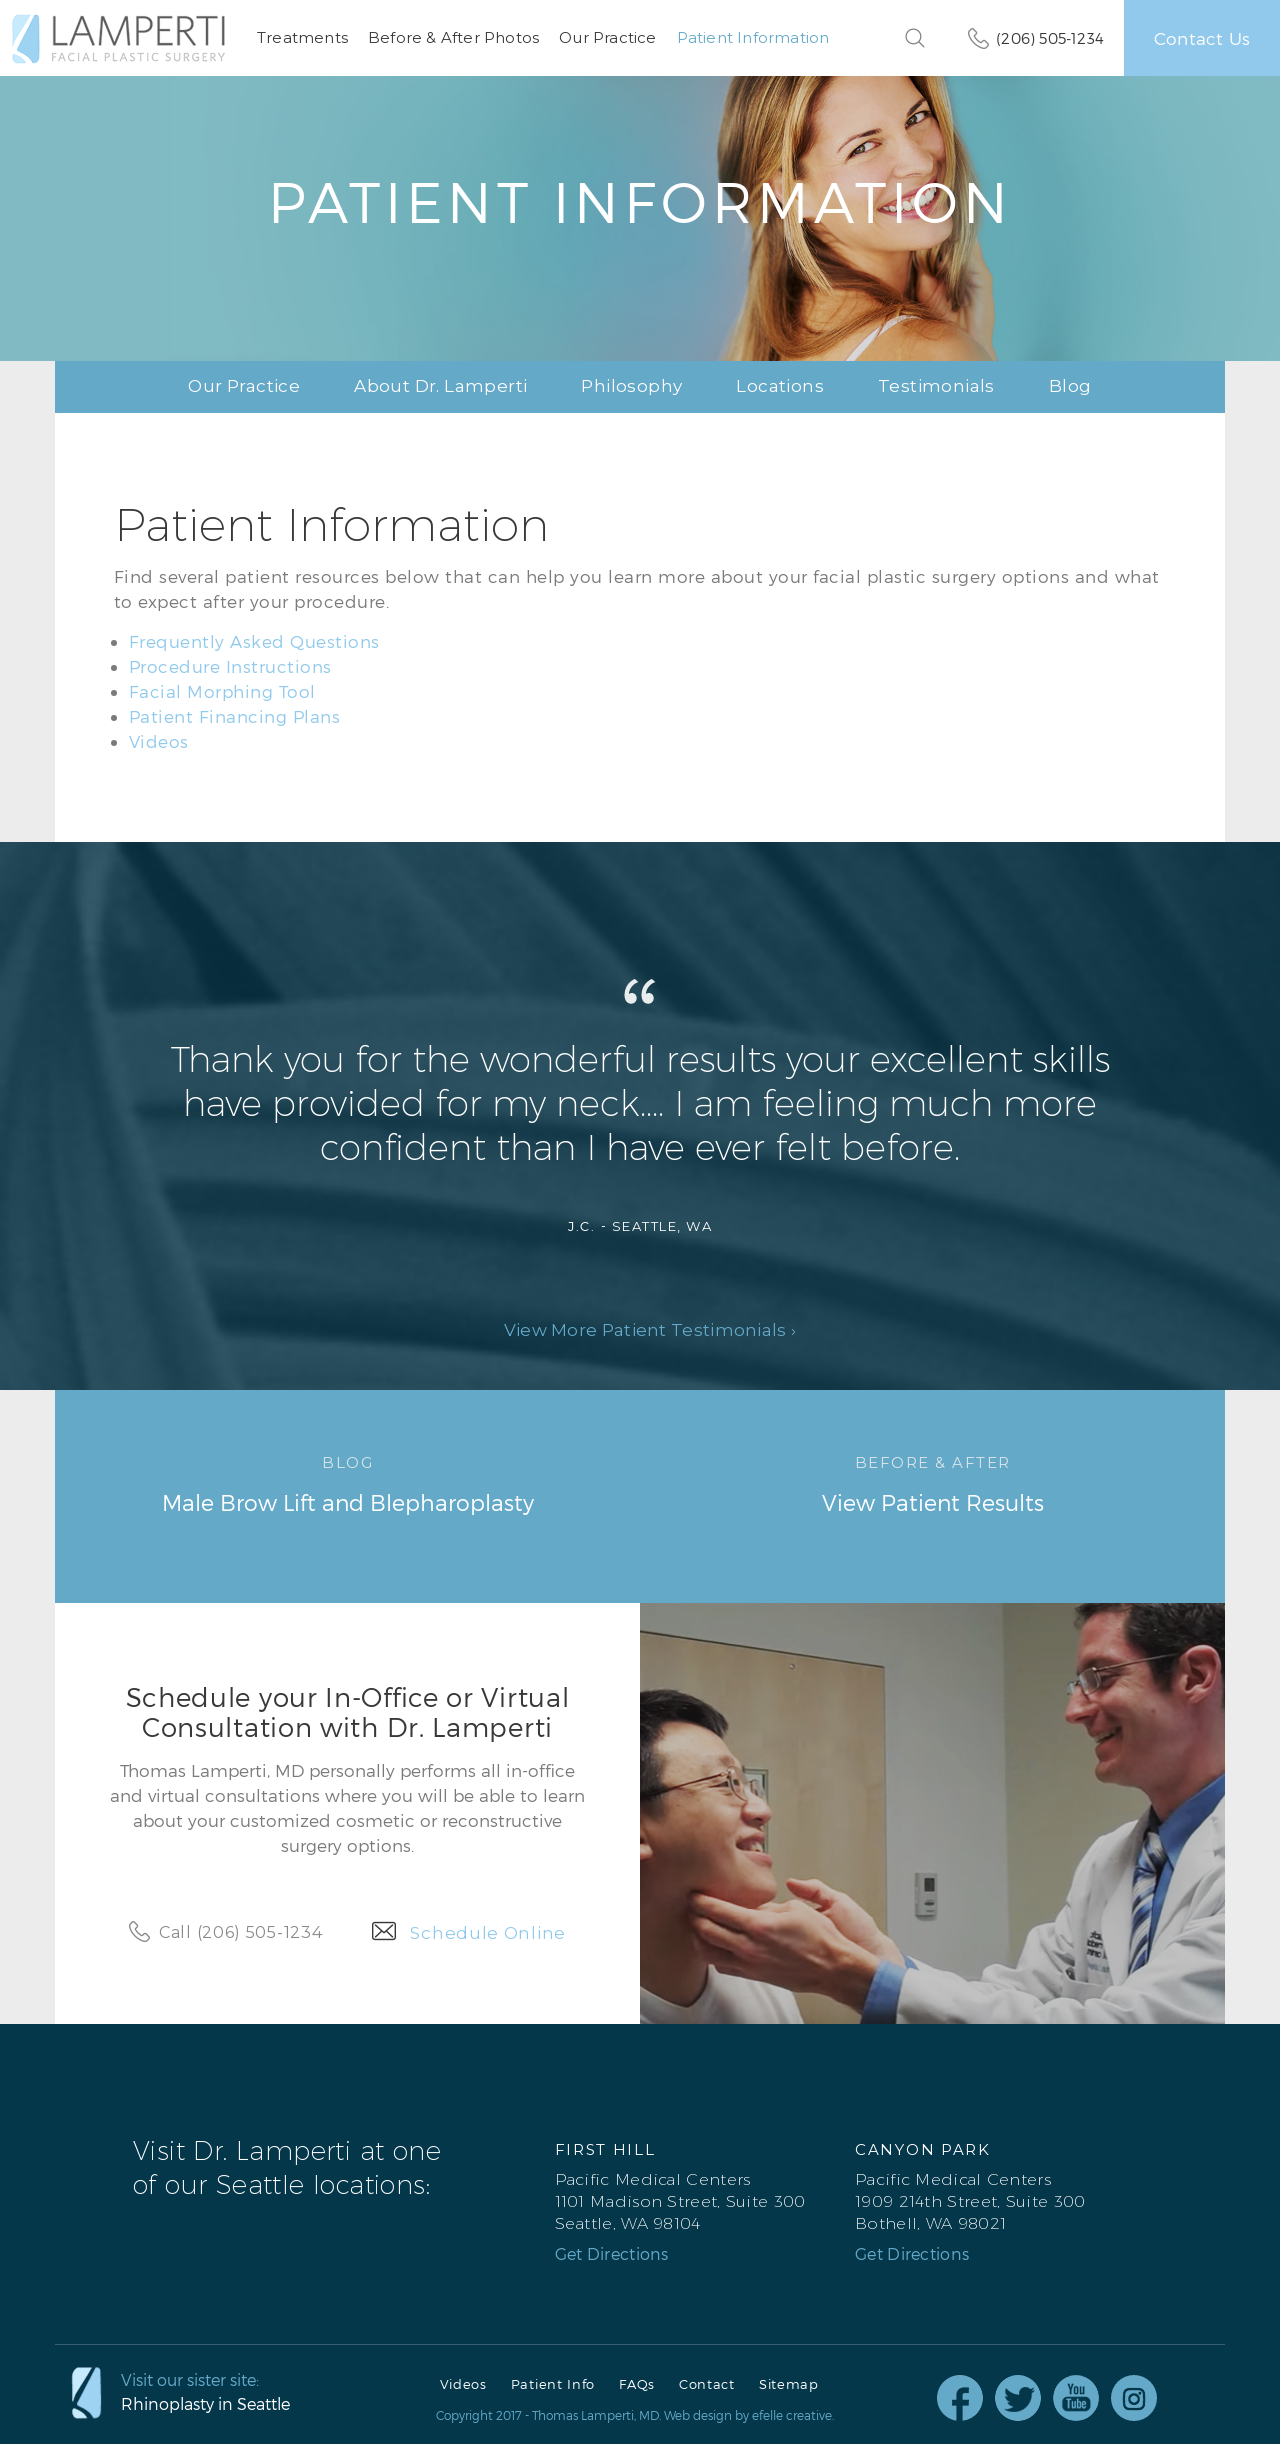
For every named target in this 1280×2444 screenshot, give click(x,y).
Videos (159, 741)
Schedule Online (488, 1933)
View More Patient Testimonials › (650, 1330)
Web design (698, 2415)
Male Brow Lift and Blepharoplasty (347, 1482)
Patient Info (553, 2384)
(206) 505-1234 (1050, 38)
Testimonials (936, 386)
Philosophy (631, 386)
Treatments (302, 37)
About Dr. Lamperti (440, 386)
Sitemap (789, 2384)
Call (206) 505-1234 (240, 1932)
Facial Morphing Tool (222, 691)
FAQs (637, 2384)
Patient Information (753, 37)
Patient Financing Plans (235, 716)
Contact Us (1202, 38)
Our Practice (607, 37)
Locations (780, 386)
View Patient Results (932, 1482)
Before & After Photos (453, 37)
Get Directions (612, 2254)
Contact (707, 2384)
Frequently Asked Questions (254, 641)
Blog (1070, 386)
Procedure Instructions (230, 666)
